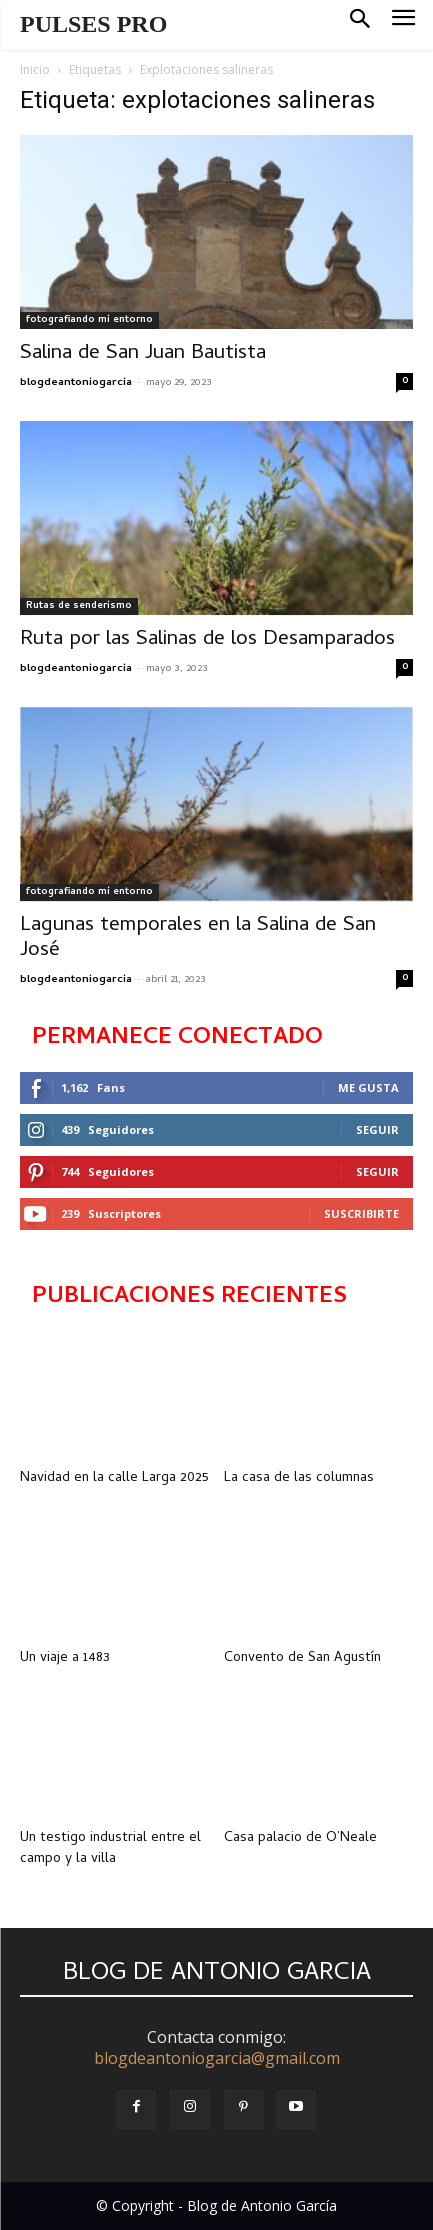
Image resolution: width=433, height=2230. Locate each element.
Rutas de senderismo (79, 606)
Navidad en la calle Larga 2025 (114, 1478)
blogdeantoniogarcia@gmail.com (217, 2058)
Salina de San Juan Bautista (143, 354)
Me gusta (368, 1087)
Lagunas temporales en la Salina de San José (198, 938)
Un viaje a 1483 (65, 1658)
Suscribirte (361, 1213)
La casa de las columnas (299, 1478)
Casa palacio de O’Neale (300, 1838)
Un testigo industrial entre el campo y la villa (110, 1849)
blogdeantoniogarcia (76, 383)
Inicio (35, 69)
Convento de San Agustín (302, 1658)
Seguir (377, 1129)
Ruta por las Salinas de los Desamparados (207, 640)
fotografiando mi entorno (89, 320)
